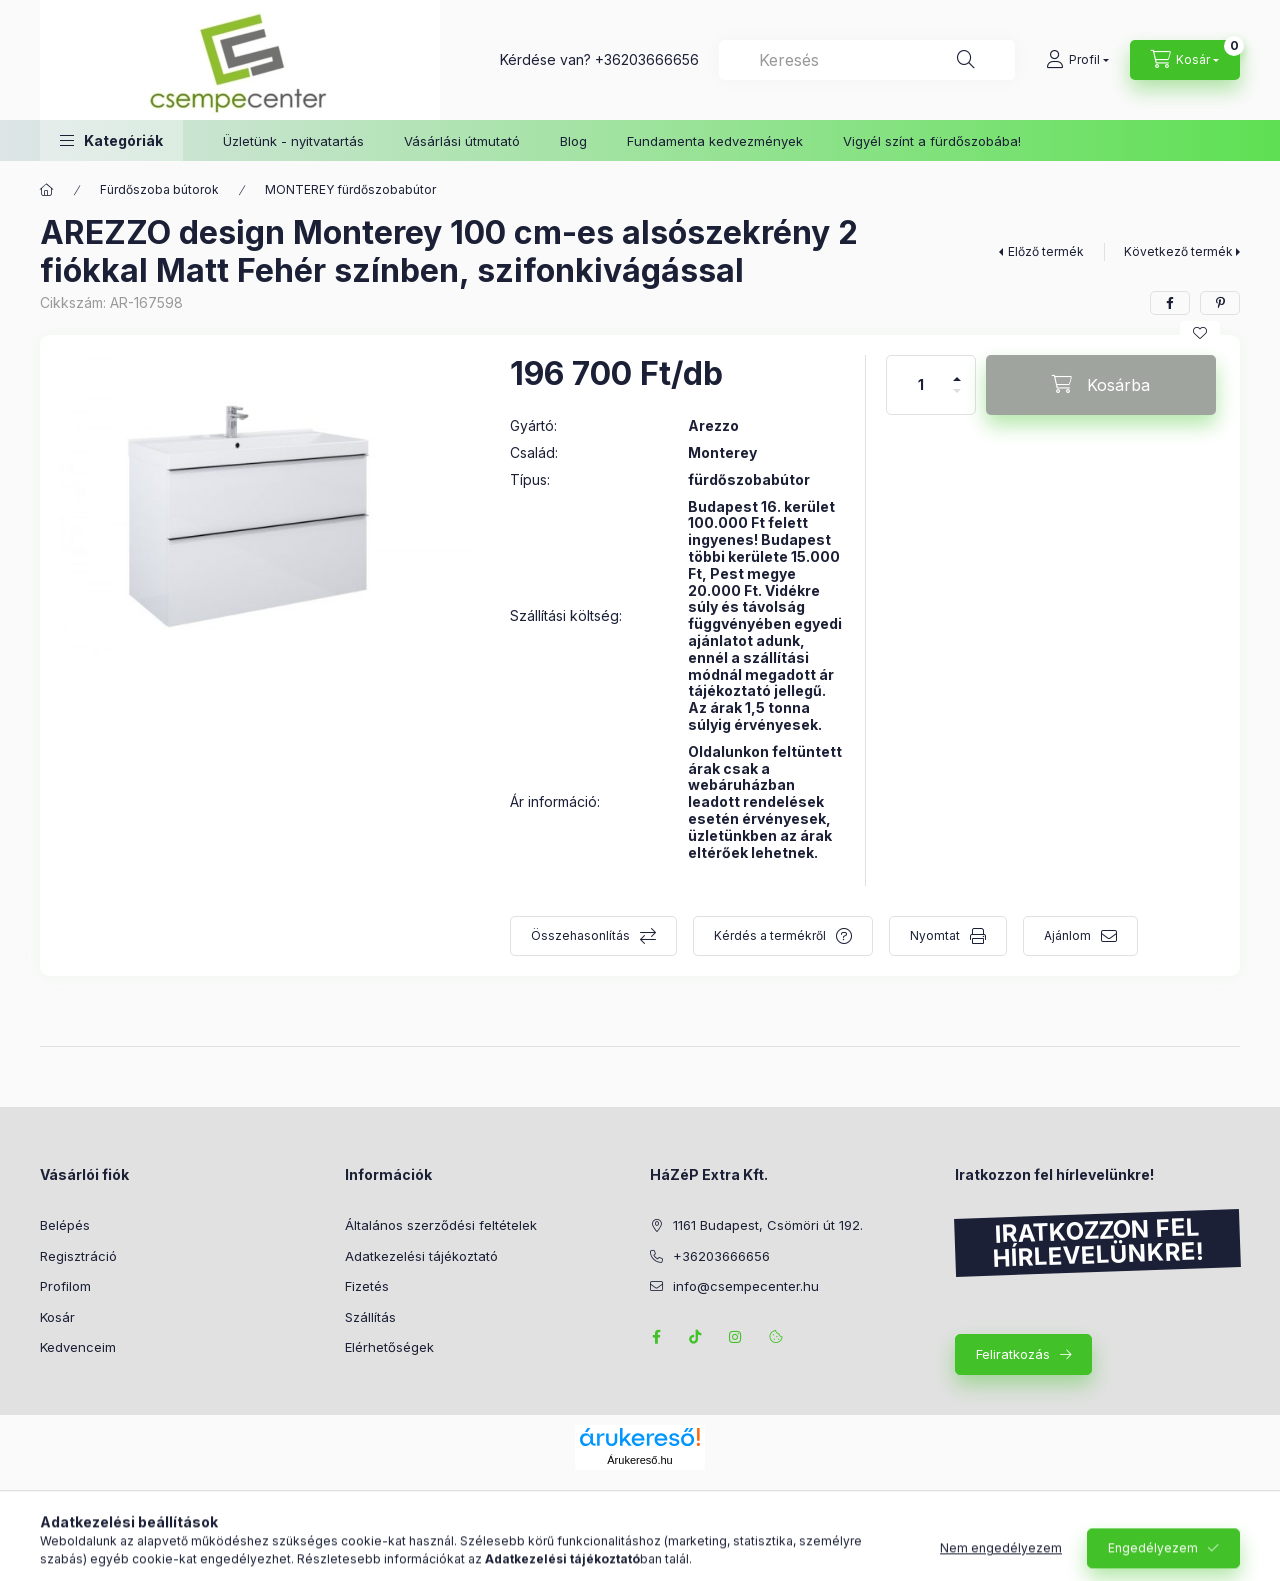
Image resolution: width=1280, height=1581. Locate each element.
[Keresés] (966, 60)
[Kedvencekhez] (1200, 333)
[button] (111, 140)
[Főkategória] (47, 190)
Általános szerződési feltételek (441, 1225)
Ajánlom (1067, 935)
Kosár (57, 1317)
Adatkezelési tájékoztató (421, 1256)
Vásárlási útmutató (462, 141)
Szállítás (370, 1317)
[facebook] (1170, 303)
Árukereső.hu (639, 1460)
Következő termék (1178, 251)
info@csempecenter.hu (746, 1286)
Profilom (65, 1286)
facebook (656, 1337)
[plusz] (957, 370)
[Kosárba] (1101, 385)
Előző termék (1046, 251)
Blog (573, 141)
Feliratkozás (1013, 1354)
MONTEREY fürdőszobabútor (350, 189)
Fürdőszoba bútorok (159, 189)
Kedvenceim (78, 1347)
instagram (736, 1337)
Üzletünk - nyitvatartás (293, 141)
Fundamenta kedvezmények (715, 141)
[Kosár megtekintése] (1185, 60)
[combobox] (867, 60)
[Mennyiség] (921, 385)
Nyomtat (935, 935)
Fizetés (367, 1286)
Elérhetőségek (389, 1347)
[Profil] (1077, 60)
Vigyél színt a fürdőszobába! (932, 141)
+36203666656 (647, 59)
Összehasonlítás (580, 935)
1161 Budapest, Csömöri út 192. (768, 1225)
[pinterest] (1220, 303)
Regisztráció (78, 1256)
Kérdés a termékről (770, 935)
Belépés (65, 1225)
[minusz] (957, 399)
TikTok (696, 1337)
